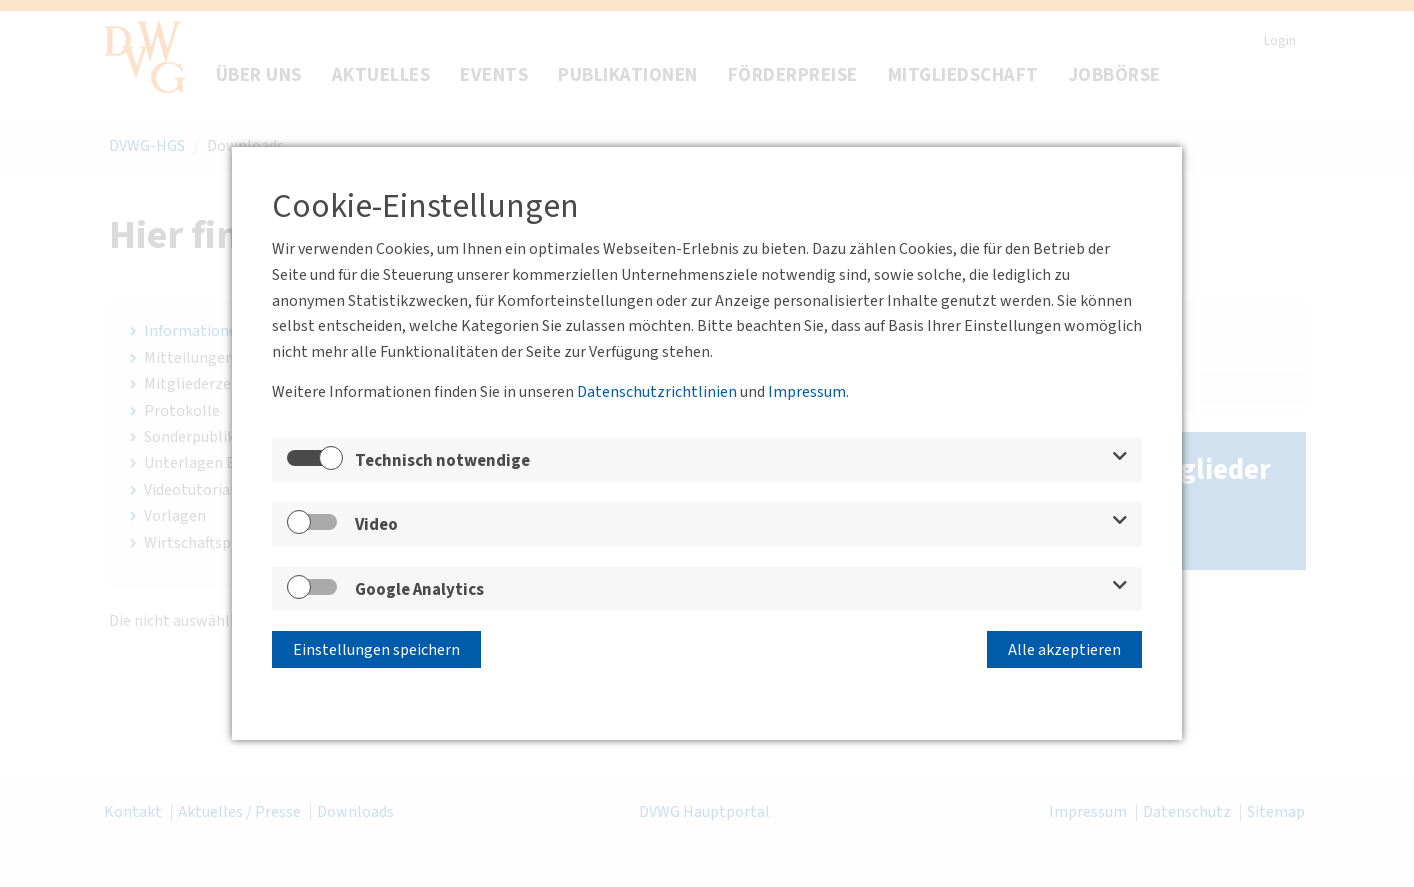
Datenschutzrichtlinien (657, 392)
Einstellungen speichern (376, 650)
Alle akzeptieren (1064, 650)
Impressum (807, 392)
